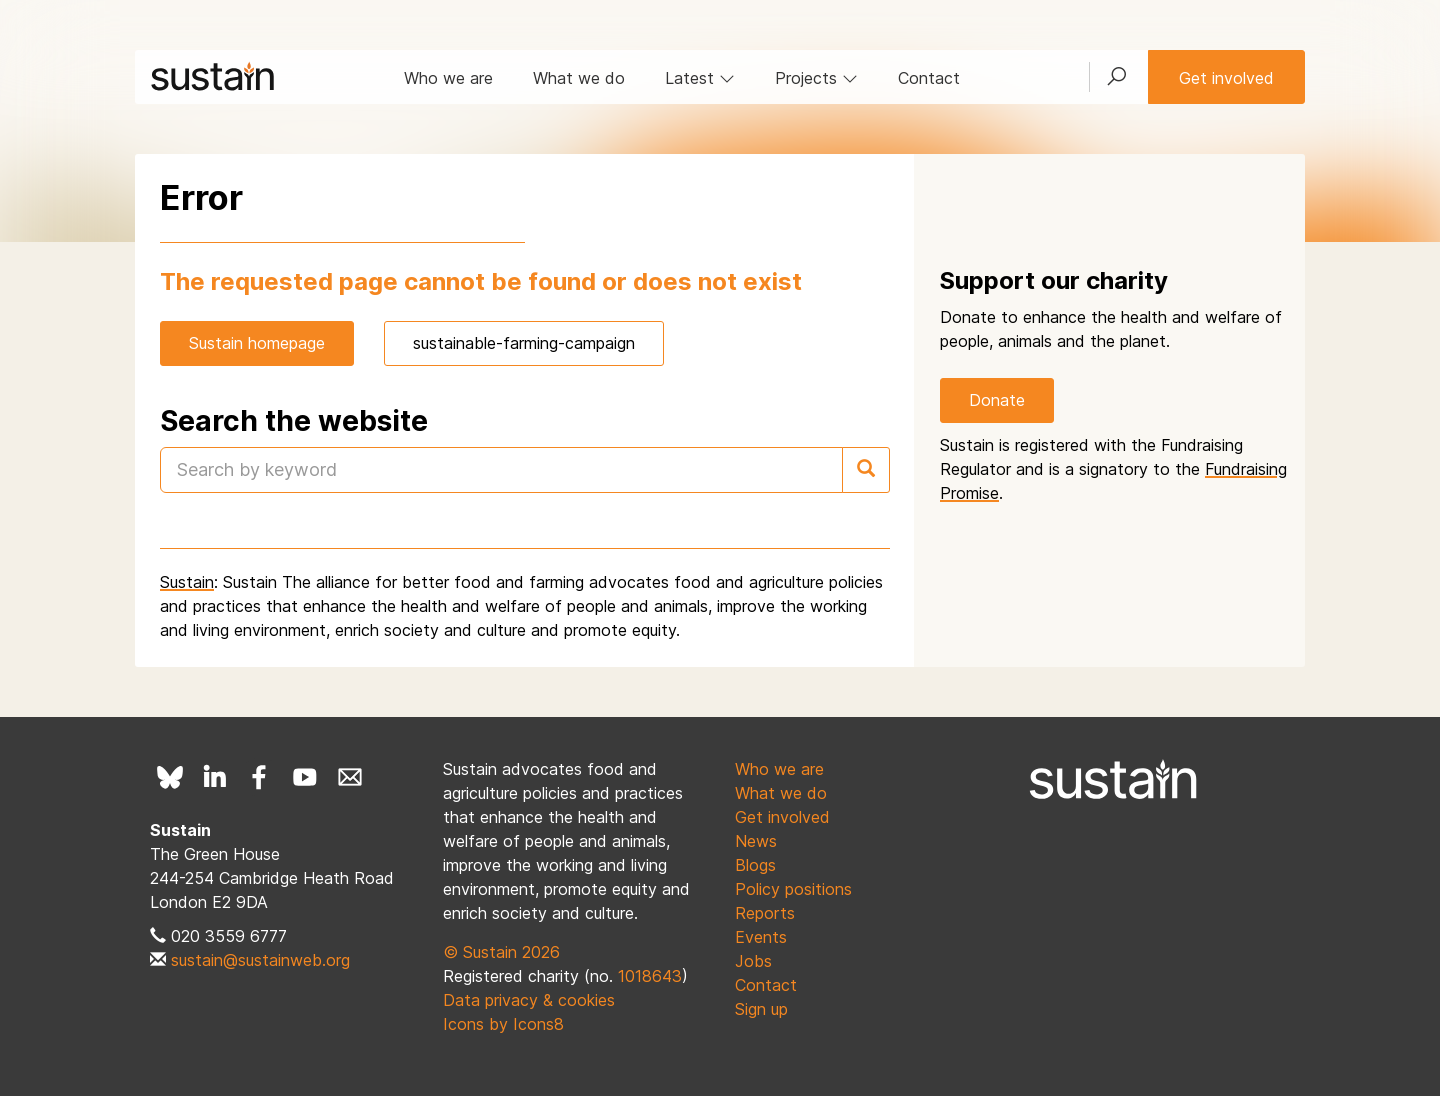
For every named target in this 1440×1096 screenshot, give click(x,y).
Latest (700, 78)
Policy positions (793, 889)
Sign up (761, 1009)
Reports (765, 913)
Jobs (753, 961)
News (756, 841)
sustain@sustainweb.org (260, 960)
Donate (997, 400)
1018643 (650, 976)
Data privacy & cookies (529, 1000)
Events (761, 937)
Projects (816, 78)
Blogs (755, 865)
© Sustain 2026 (501, 952)
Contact (929, 78)
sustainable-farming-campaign (524, 343)
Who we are (448, 78)
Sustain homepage (257, 343)
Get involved (1226, 78)
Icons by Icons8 (503, 1024)
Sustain (187, 582)
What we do (579, 78)
